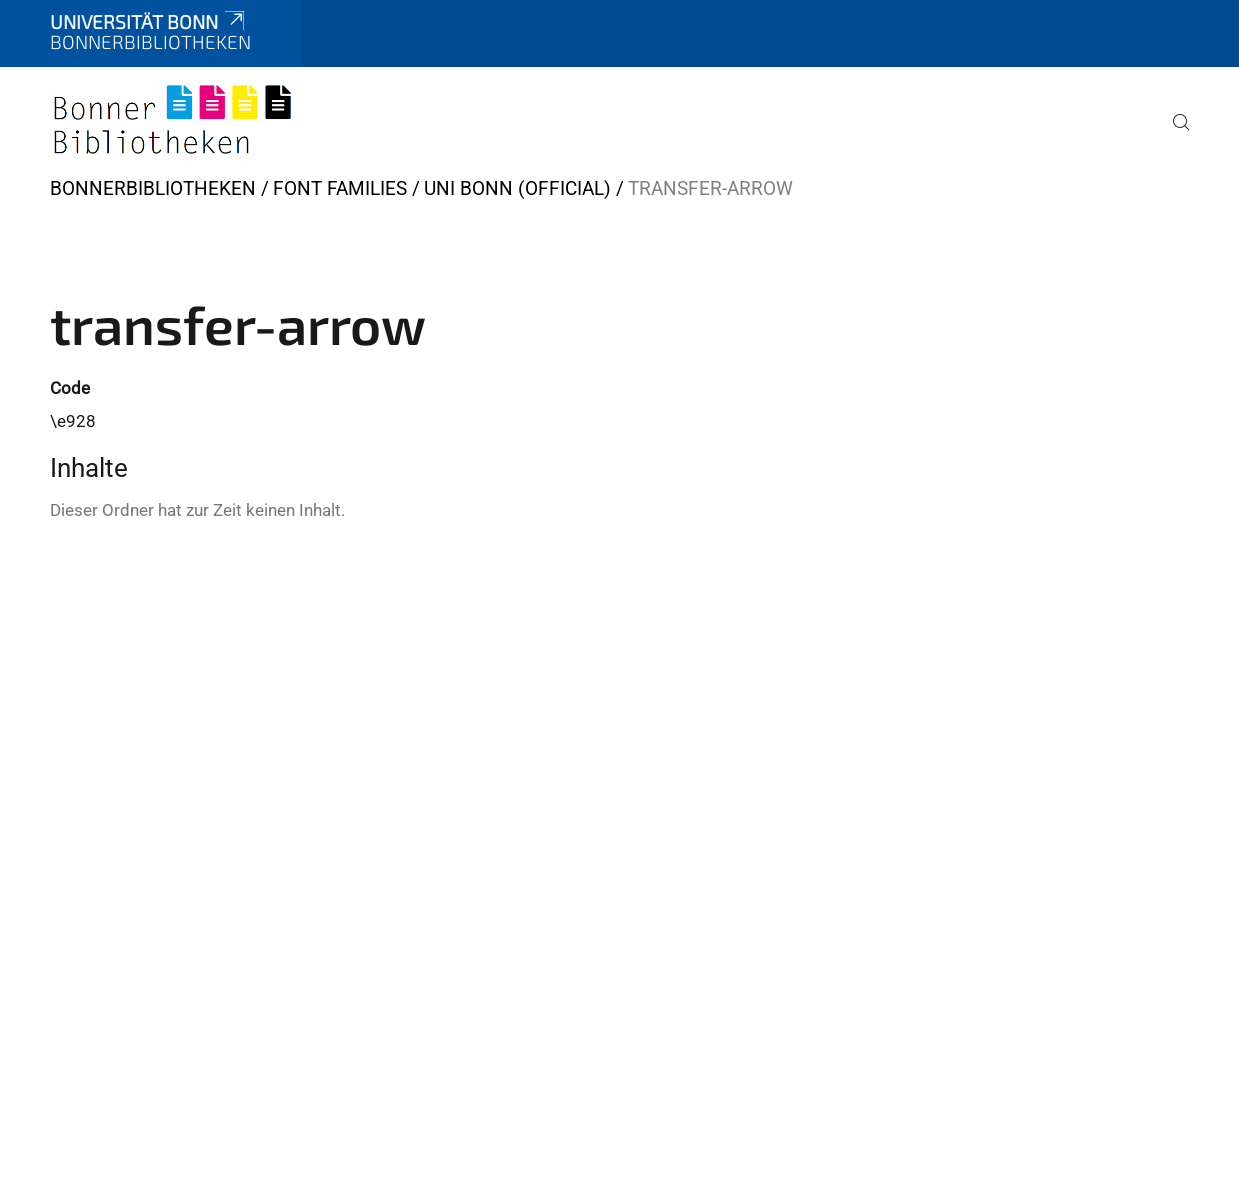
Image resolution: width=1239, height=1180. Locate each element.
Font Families (340, 188)
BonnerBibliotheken (153, 188)
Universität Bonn (149, 21)
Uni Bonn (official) (517, 188)
